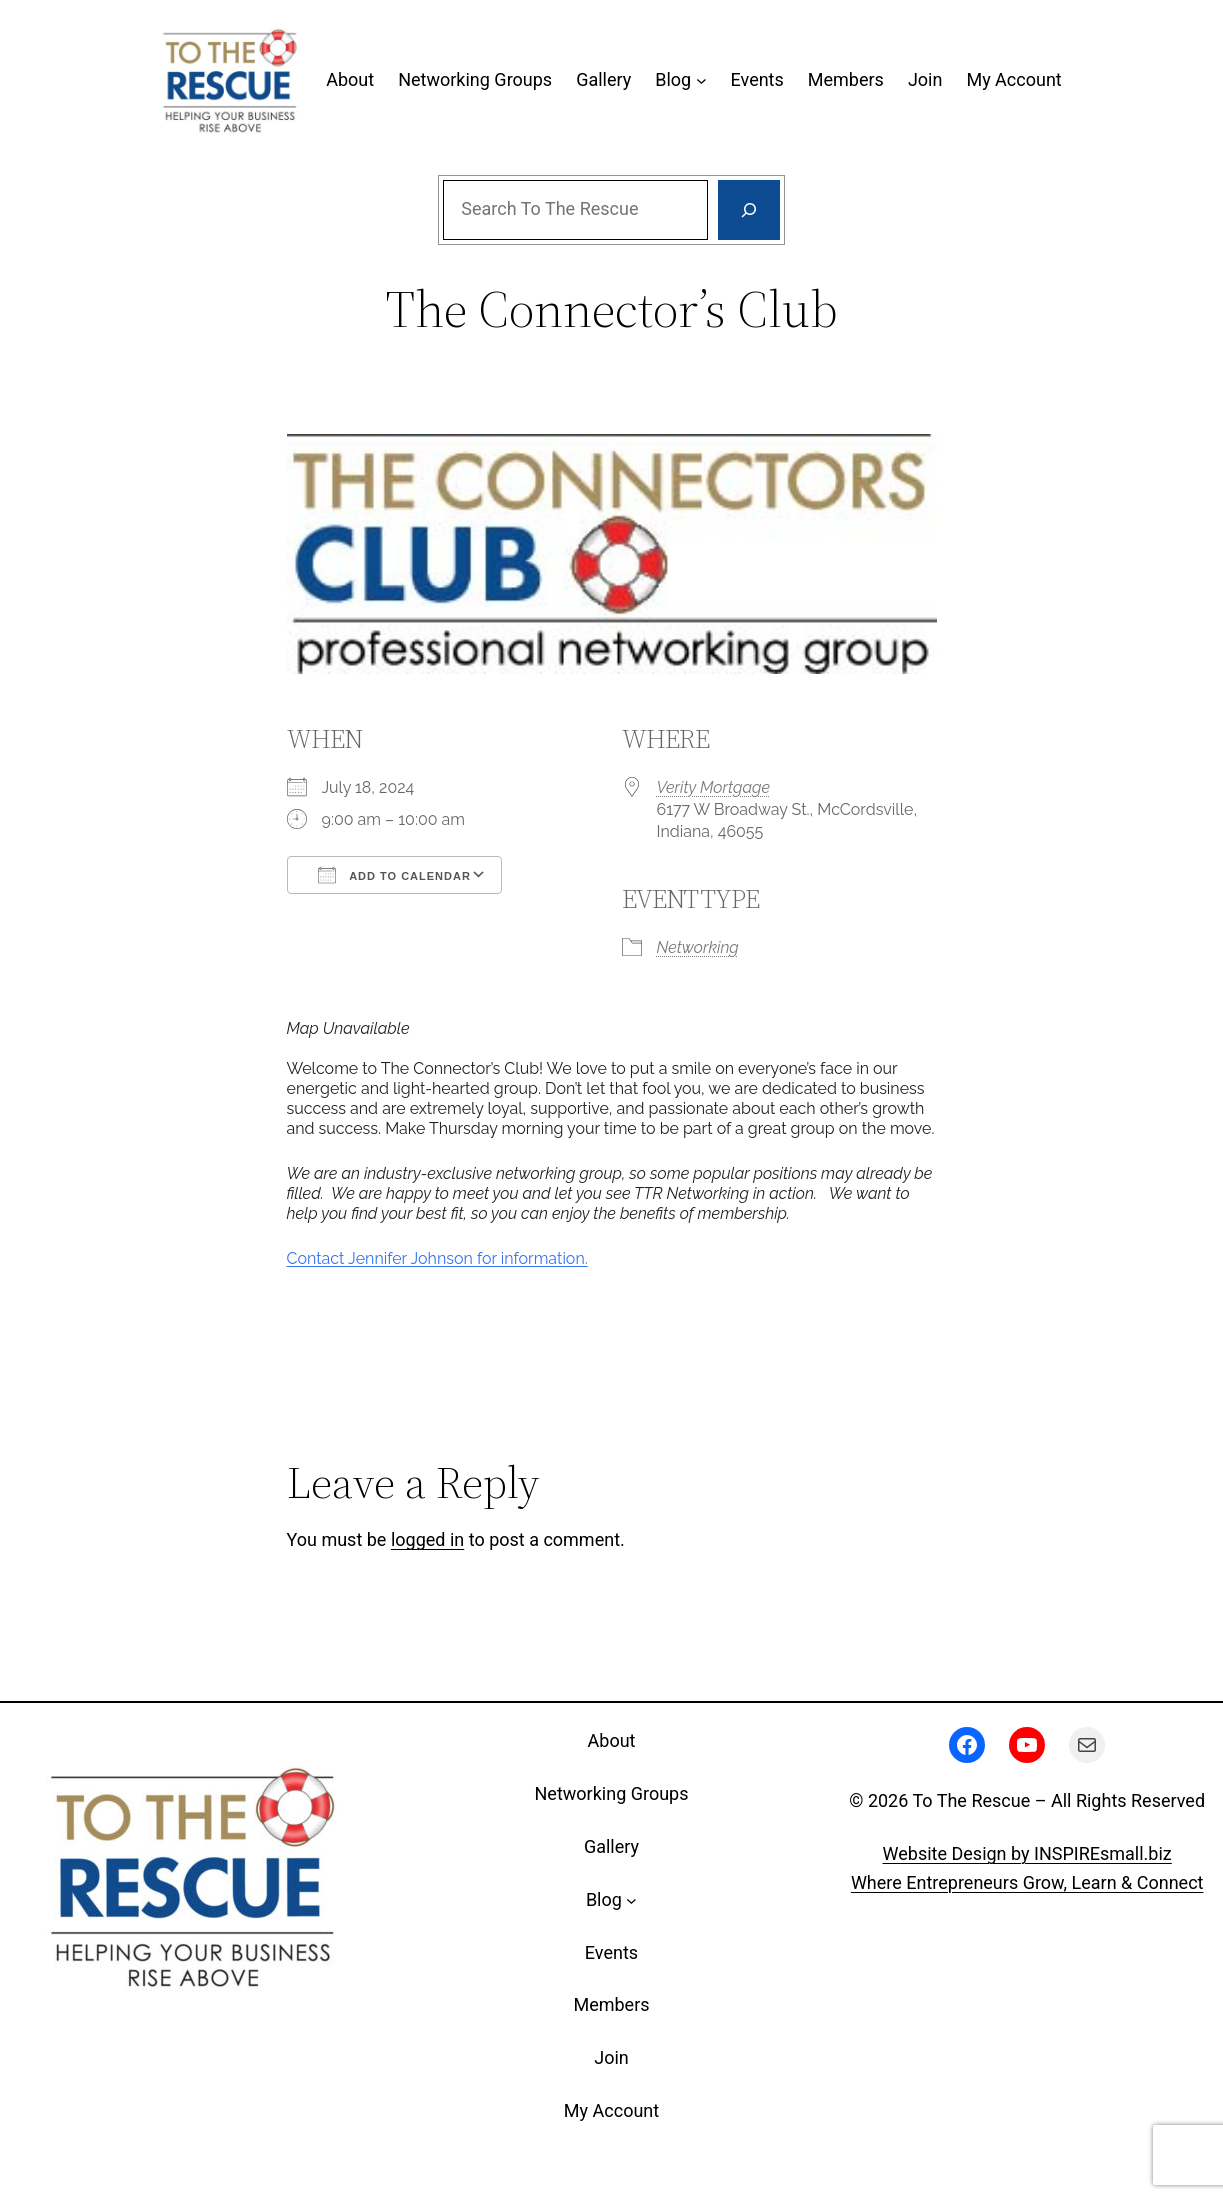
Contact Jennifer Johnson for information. (437, 1258)
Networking (698, 947)
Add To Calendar (394, 875)
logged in (427, 1539)
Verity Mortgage (714, 787)
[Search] (749, 210)
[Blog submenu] (701, 80)
